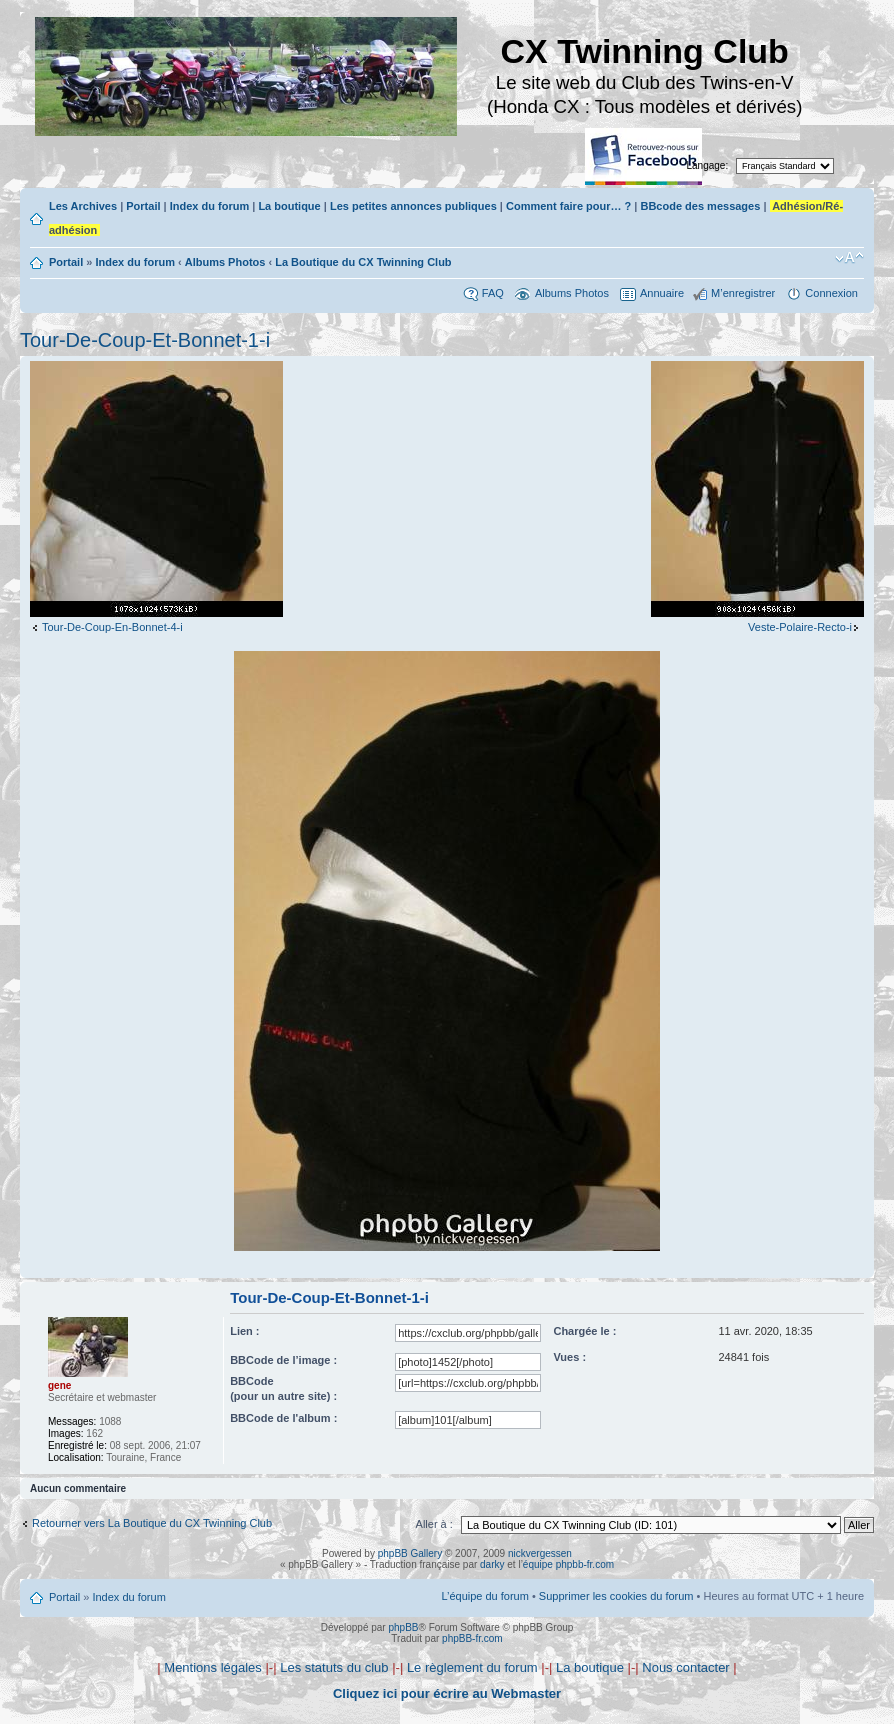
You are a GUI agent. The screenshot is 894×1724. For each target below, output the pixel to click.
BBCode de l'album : (283, 1418)
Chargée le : (584, 1331)
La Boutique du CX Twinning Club (363, 262)
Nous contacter (685, 1667)
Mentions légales (213, 1667)
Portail (143, 206)
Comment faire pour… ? (568, 206)
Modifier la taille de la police (849, 258)
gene (59, 1385)
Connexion (831, 293)
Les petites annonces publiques (413, 206)
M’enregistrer (743, 293)
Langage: (708, 165)
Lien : (244, 1331)
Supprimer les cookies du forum (616, 1596)
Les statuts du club (334, 1667)
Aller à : (434, 1524)
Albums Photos (225, 262)
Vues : (569, 1357)
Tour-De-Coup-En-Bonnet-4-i (112, 627)
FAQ (493, 293)
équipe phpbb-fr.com (568, 1564)
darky (492, 1564)
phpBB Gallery (410, 1553)
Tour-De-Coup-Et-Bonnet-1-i (145, 340)
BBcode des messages (700, 206)
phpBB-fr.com (472, 1638)
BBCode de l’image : (283, 1360)
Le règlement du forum (472, 1667)
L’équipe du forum (484, 1596)
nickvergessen (540, 1553)
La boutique (289, 206)
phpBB (403, 1627)
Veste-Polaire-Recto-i (800, 627)
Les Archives (83, 206)
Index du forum (209, 206)
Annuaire (662, 293)
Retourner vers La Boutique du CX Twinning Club (152, 1523)
